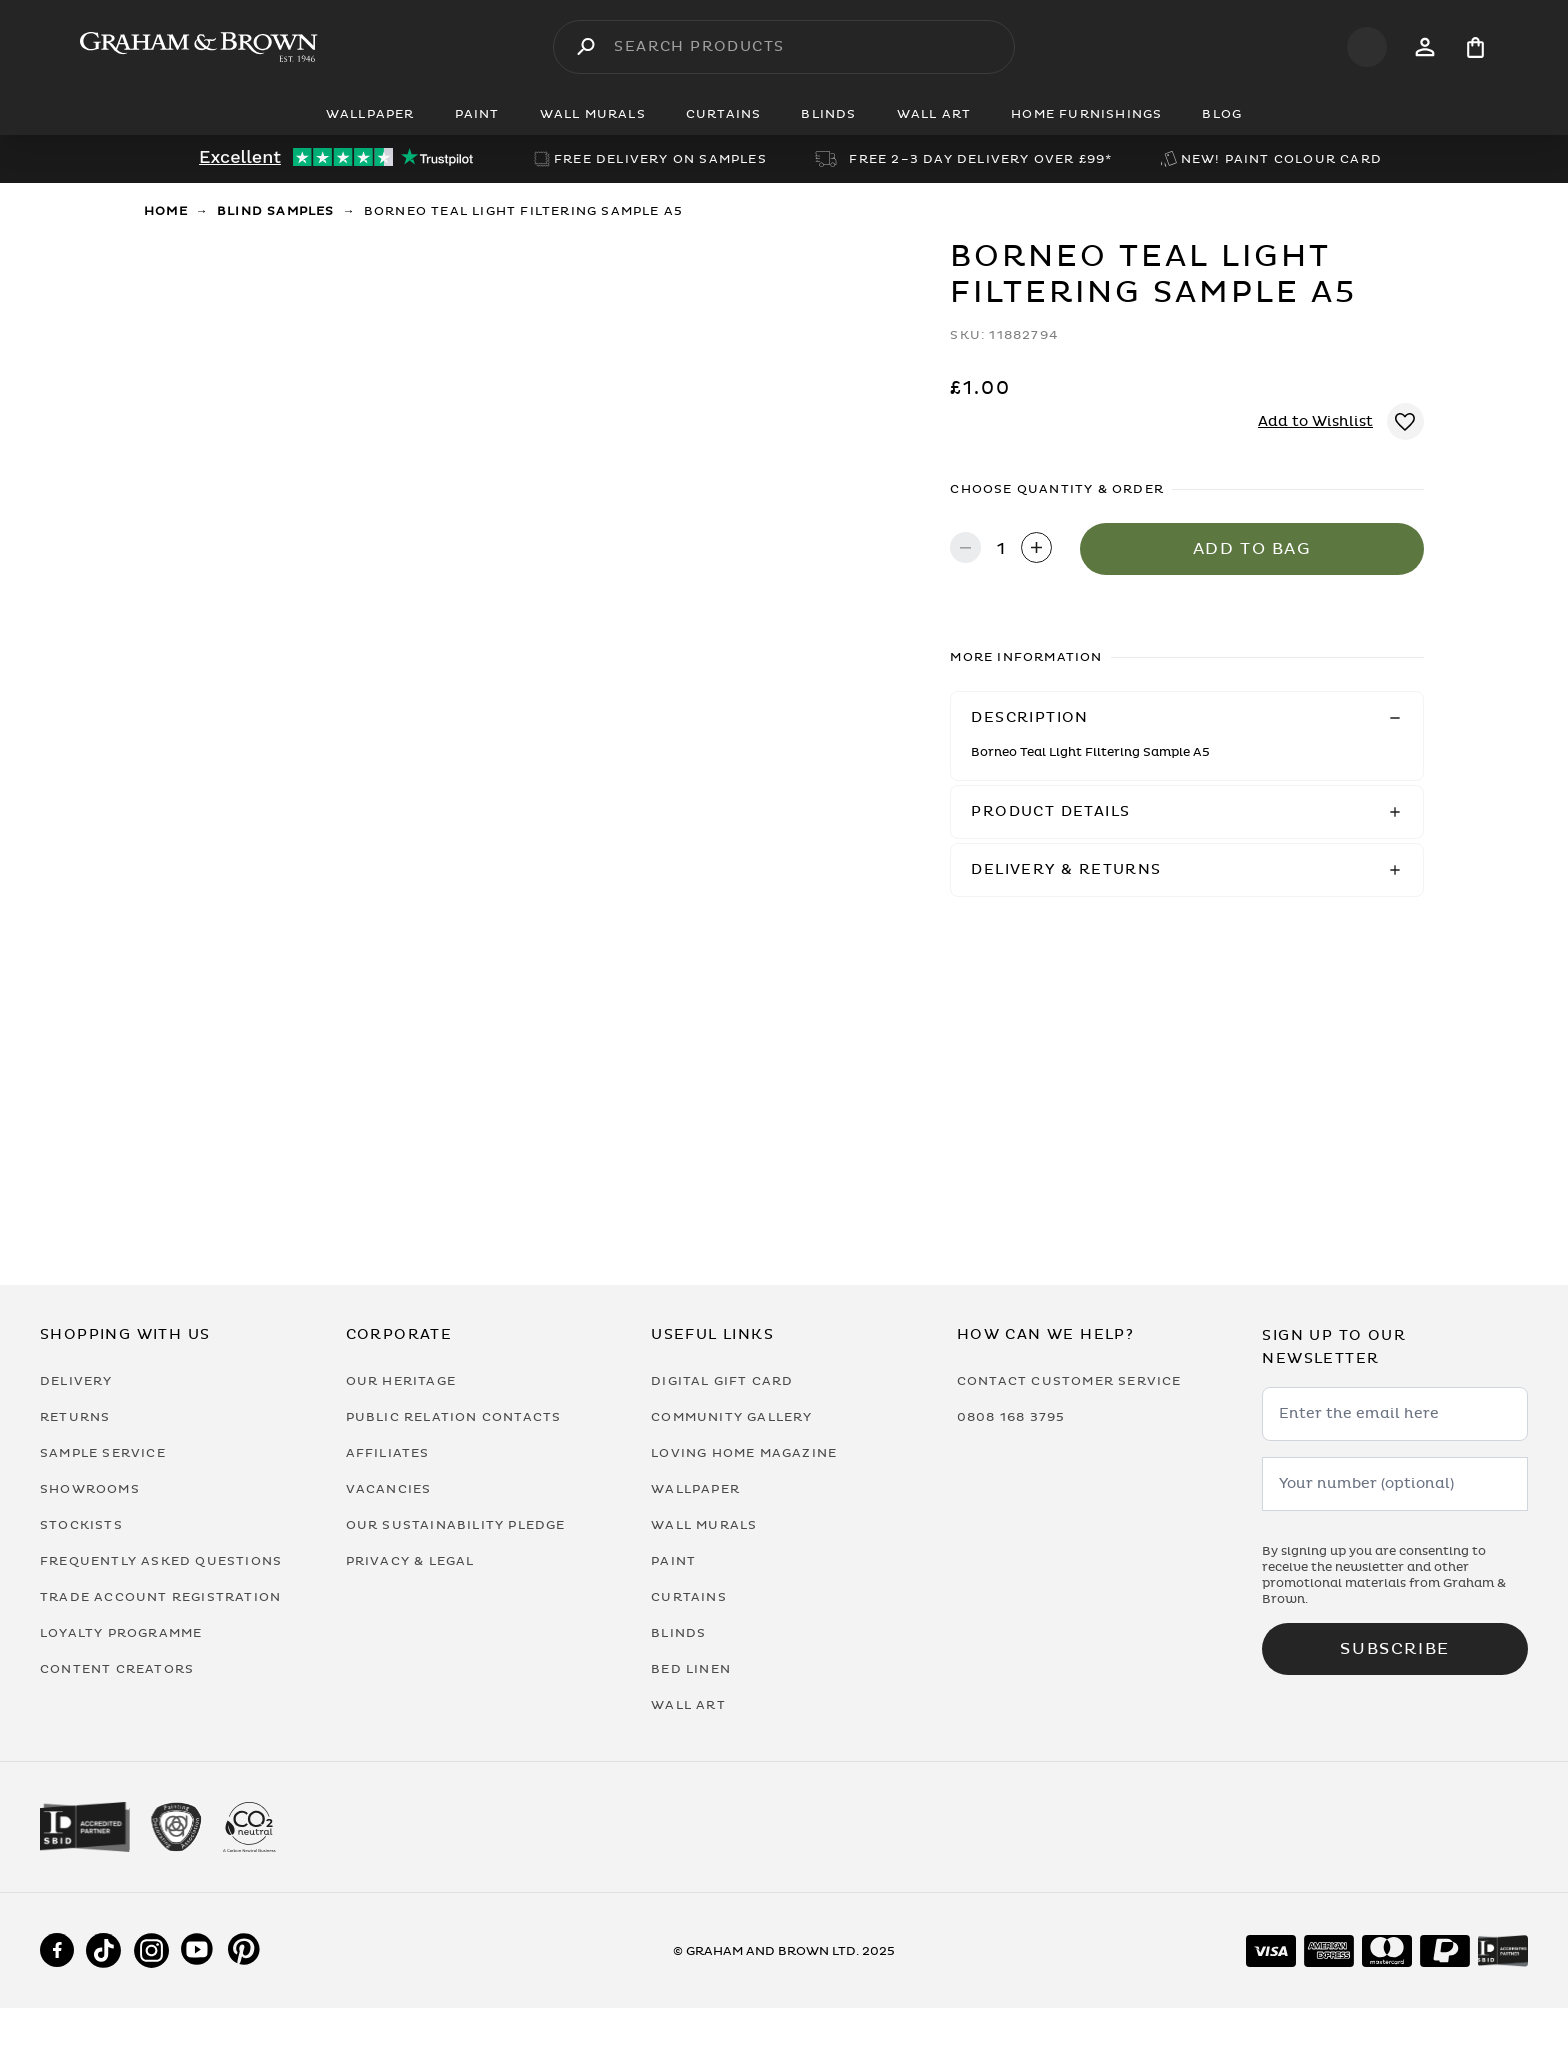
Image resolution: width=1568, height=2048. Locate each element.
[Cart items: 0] (1475, 47)
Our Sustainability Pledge (456, 1525)
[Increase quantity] (1036, 549)
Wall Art (688, 1705)
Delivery (76, 1381)
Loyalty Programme (121, 1633)
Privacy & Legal (410, 1561)
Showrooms (90, 1489)
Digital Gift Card (722, 1381)
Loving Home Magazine (744, 1453)
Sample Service (103, 1453)
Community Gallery (731, 1417)
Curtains (689, 1597)
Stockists (81, 1525)
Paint (673, 1561)
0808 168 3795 (1011, 1417)
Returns (75, 1417)
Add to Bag (1252, 549)
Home (166, 211)
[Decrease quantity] (965, 549)
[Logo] (199, 47)
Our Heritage (401, 1381)
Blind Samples (276, 211)
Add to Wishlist (1315, 421)
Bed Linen (691, 1669)
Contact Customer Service (1069, 1381)
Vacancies (389, 1489)
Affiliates (388, 1453)
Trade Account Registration (160, 1597)
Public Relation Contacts (454, 1417)
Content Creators (117, 1669)
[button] (1187, 718)
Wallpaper (695, 1489)
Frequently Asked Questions (161, 1561)
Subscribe (1394, 1649)
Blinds (678, 1633)
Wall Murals (704, 1525)
